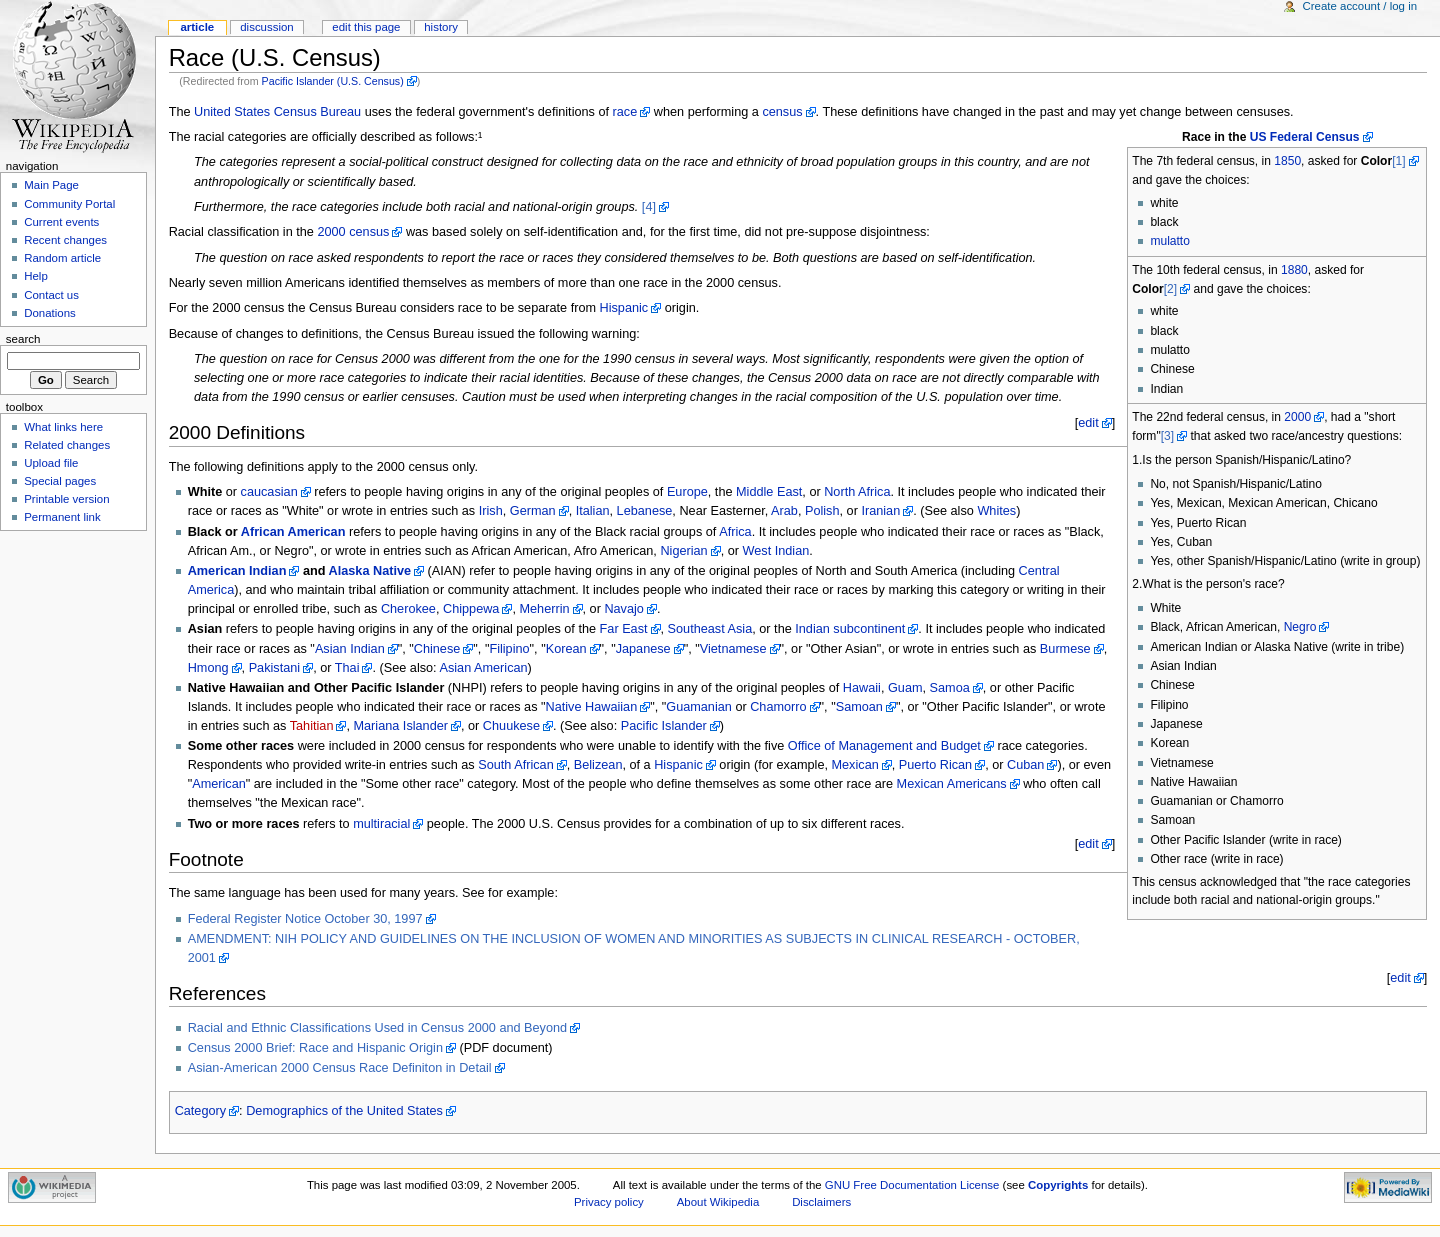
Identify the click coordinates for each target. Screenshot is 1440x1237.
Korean (566, 649)
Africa (735, 532)
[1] (1398, 161)
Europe (687, 492)
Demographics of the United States (344, 1111)
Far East (624, 629)
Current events (61, 222)
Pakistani (274, 668)
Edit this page (366, 27)
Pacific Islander (664, 726)
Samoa (950, 688)
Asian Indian (350, 649)
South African (515, 765)
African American (293, 532)
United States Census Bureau (277, 112)
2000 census (353, 232)
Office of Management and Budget (884, 746)
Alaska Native (370, 571)
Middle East (769, 492)
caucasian (269, 492)
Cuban (1025, 765)
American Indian (237, 571)
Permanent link (62, 517)
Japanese (643, 649)
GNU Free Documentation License (912, 1185)
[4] (649, 207)
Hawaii (862, 688)
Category (200, 1111)
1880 (1294, 270)
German (533, 511)
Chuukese (511, 726)
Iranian (880, 511)
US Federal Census (1305, 137)
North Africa (857, 492)
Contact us (51, 295)
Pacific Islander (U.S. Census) (333, 81)
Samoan (859, 707)
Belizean (598, 765)
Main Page (51, 185)
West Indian (776, 551)
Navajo (624, 609)
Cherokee (408, 609)
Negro (1300, 627)
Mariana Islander (401, 726)
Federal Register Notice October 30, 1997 (305, 919)
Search (23, 339)
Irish (491, 511)
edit (1088, 423)
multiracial (381, 824)
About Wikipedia (718, 1202)
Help (36, 276)
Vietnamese (733, 649)
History (441, 27)
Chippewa (471, 609)
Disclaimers (821, 1202)
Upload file (51, 463)
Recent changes (65, 240)
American (219, 784)
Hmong (208, 668)
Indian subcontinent (850, 629)
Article (197, 27)
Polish (822, 511)
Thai (347, 668)
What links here (63, 427)
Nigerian (683, 551)
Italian (593, 511)
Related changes (67, 445)
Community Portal (69, 204)
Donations (50, 313)
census (782, 112)
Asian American (483, 668)
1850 (1287, 161)
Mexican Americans (952, 784)
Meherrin (544, 609)
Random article (62, 258)
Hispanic (624, 308)
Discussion (266, 27)
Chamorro (778, 707)
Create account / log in (1359, 6)
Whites (996, 511)
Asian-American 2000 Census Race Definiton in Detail (340, 1068)
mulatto (1170, 241)
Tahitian (312, 726)
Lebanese (645, 511)
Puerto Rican (935, 765)
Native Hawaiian (592, 707)
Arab (784, 511)
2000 (1297, 417)
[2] (1170, 289)
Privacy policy (609, 1202)
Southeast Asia (710, 629)
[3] (1167, 436)
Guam (905, 688)
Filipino (509, 649)
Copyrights (1058, 1185)
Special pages (60, 481)
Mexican (855, 765)
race (625, 112)
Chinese (437, 649)
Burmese (1065, 649)
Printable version (66, 499)
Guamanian (699, 707)
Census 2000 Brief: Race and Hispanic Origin (315, 1048)
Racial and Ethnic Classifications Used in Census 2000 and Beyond (377, 1028)
